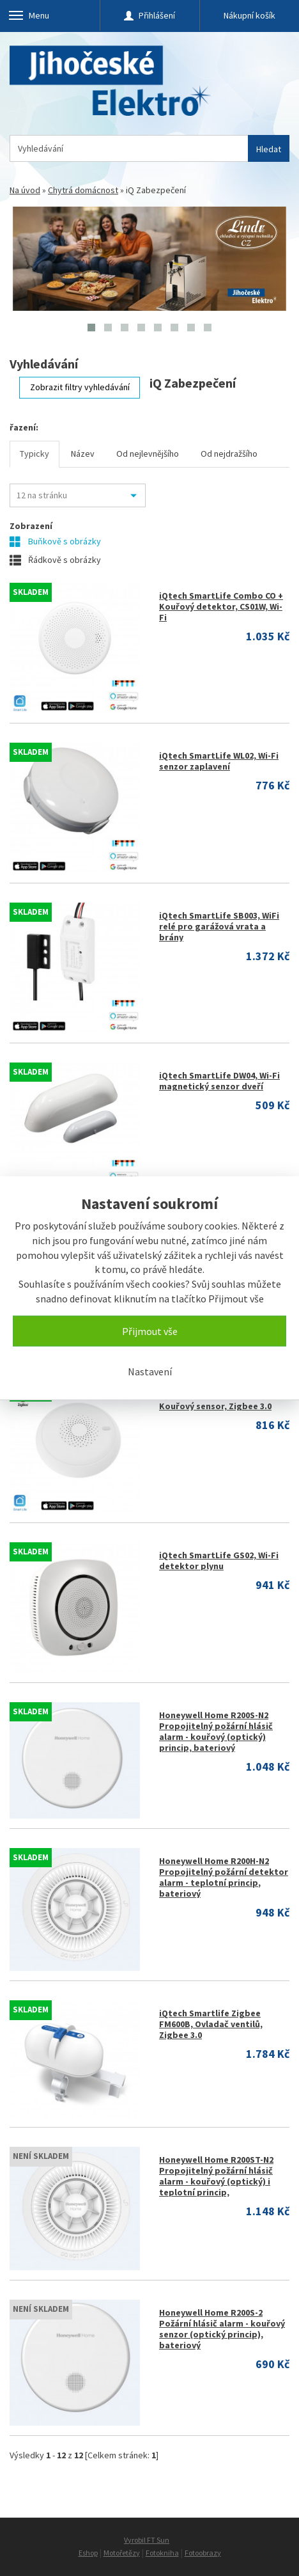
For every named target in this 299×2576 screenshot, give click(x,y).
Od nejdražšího (229, 453)
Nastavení (150, 1371)
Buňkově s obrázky (55, 541)
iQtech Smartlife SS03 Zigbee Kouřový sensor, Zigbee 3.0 (220, 1400)
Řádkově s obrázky (55, 559)
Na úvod (25, 190)
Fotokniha (162, 2552)
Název (83, 453)
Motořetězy (121, 2552)
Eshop (88, 2552)
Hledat (268, 149)
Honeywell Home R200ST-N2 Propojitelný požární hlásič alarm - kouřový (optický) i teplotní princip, (216, 2176)
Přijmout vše (150, 1331)
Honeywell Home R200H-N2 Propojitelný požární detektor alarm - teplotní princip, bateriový (223, 1877)
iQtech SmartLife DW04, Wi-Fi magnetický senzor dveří (219, 1081)
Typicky (34, 453)
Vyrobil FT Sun (146, 2540)
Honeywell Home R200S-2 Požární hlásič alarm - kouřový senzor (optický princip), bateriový (222, 2329)
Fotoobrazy (203, 2552)
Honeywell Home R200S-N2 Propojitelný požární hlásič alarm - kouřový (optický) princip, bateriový (216, 1731)
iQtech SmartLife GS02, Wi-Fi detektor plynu (219, 1560)
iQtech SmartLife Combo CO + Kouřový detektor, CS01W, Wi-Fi (221, 606)
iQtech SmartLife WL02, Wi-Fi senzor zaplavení (219, 761)
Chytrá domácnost (83, 190)
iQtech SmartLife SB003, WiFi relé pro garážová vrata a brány (219, 926)
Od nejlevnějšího (147, 453)
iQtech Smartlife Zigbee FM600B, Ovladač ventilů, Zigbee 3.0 (211, 2024)
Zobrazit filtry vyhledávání (80, 387)
